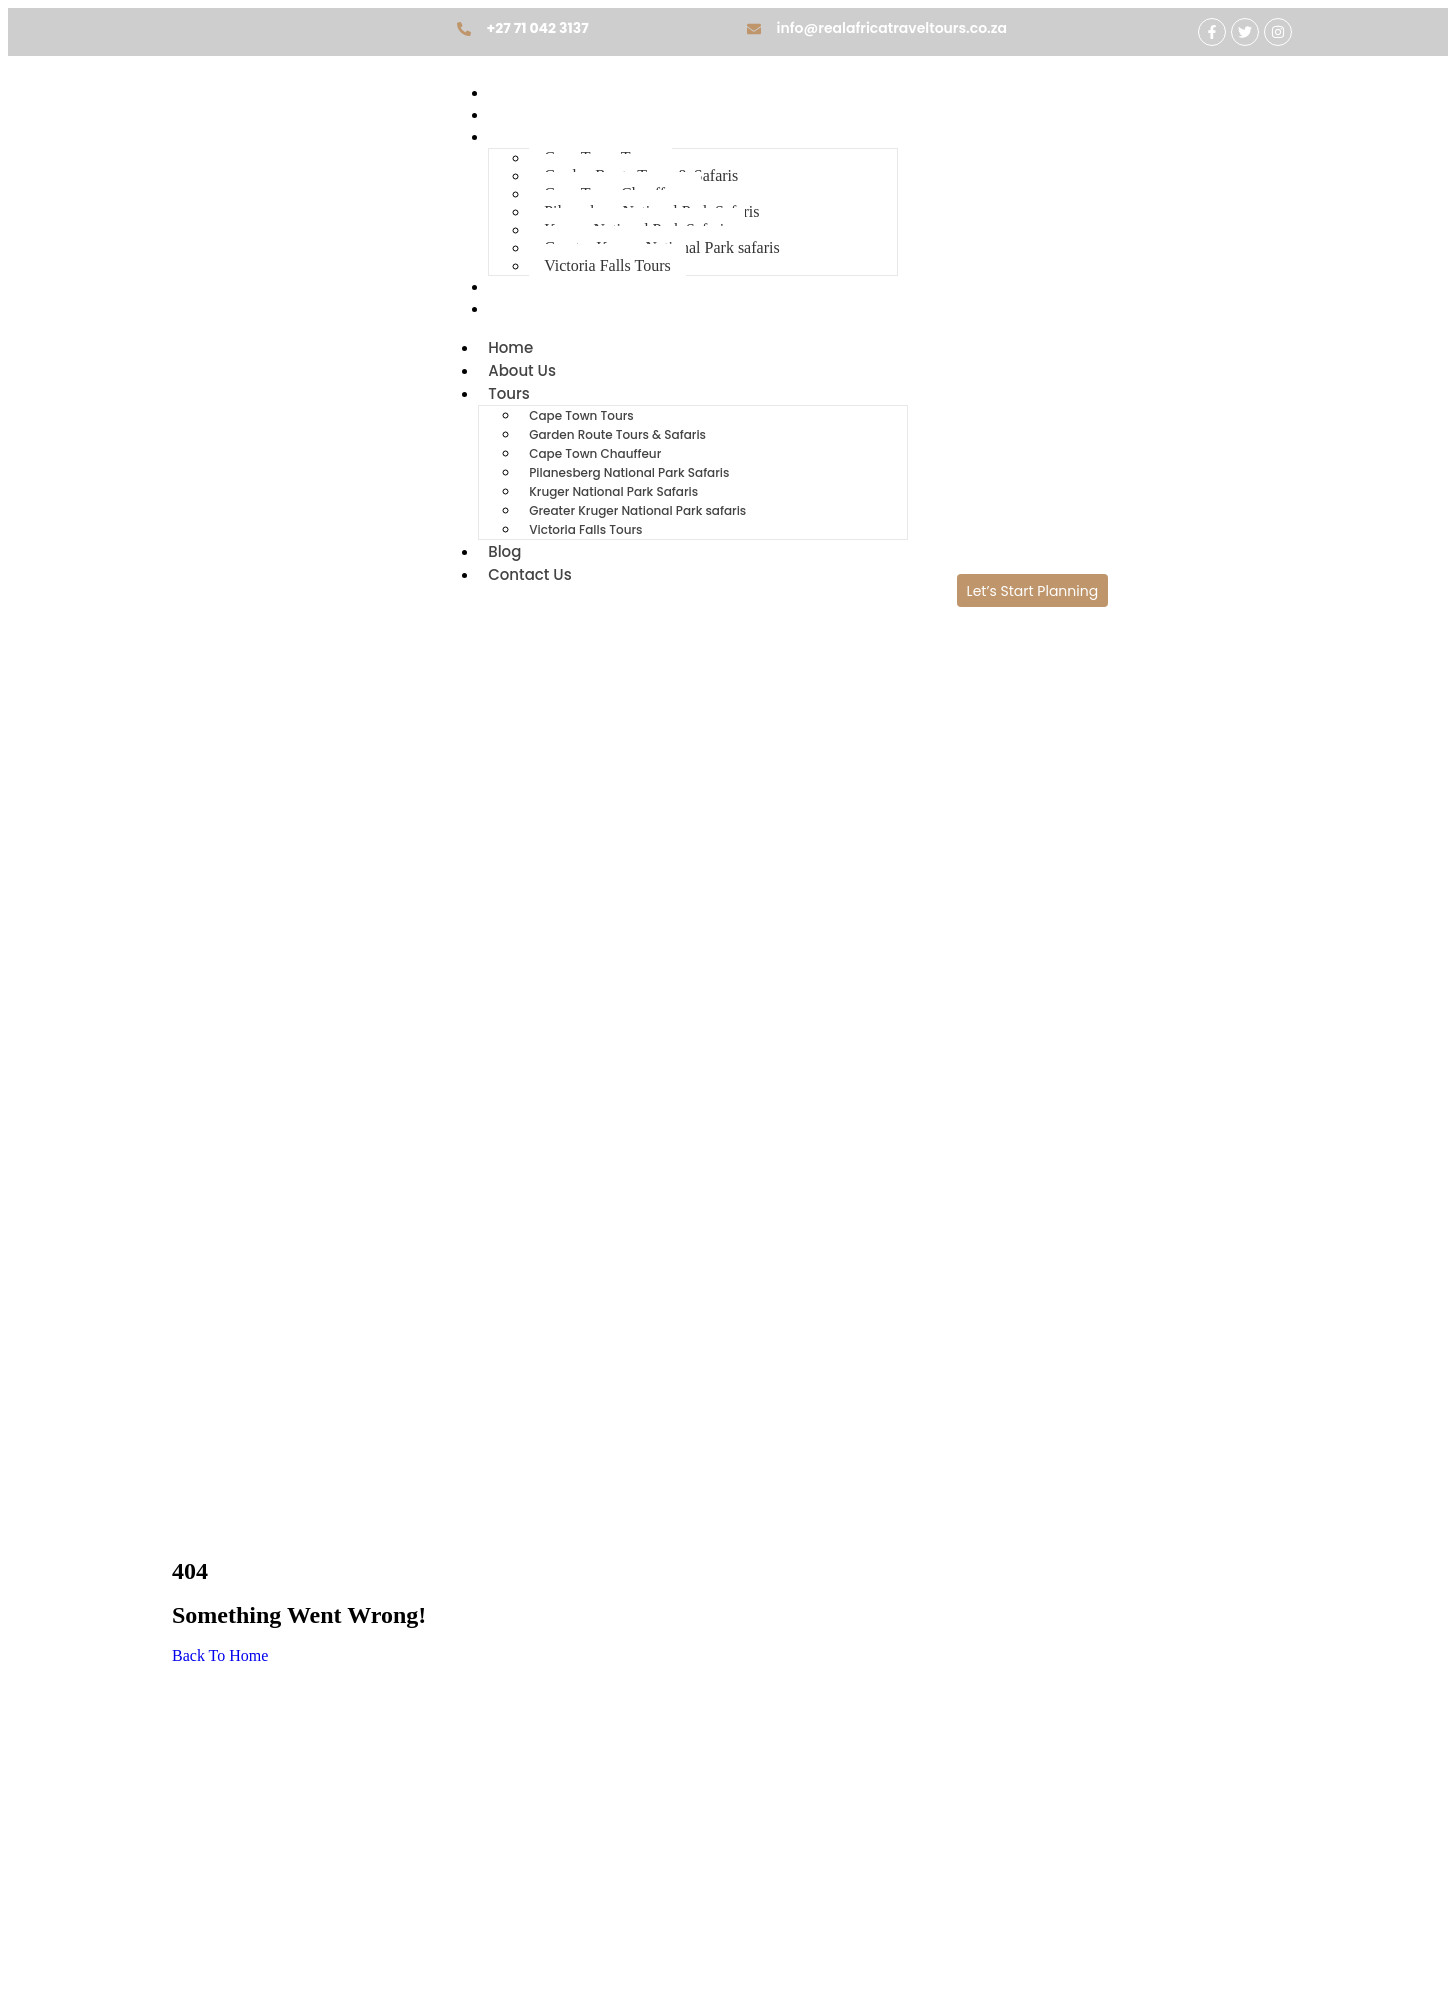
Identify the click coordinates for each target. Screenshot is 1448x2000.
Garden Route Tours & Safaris (617, 439)
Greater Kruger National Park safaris (637, 515)
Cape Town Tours (581, 420)
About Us (529, 116)
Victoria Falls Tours (607, 268)
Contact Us (537, 313)
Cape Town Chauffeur (595, 458)
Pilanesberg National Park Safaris (629, 477)
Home (517, 93)
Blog (511, 290)
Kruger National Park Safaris (613, 496)
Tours (516, 139)
